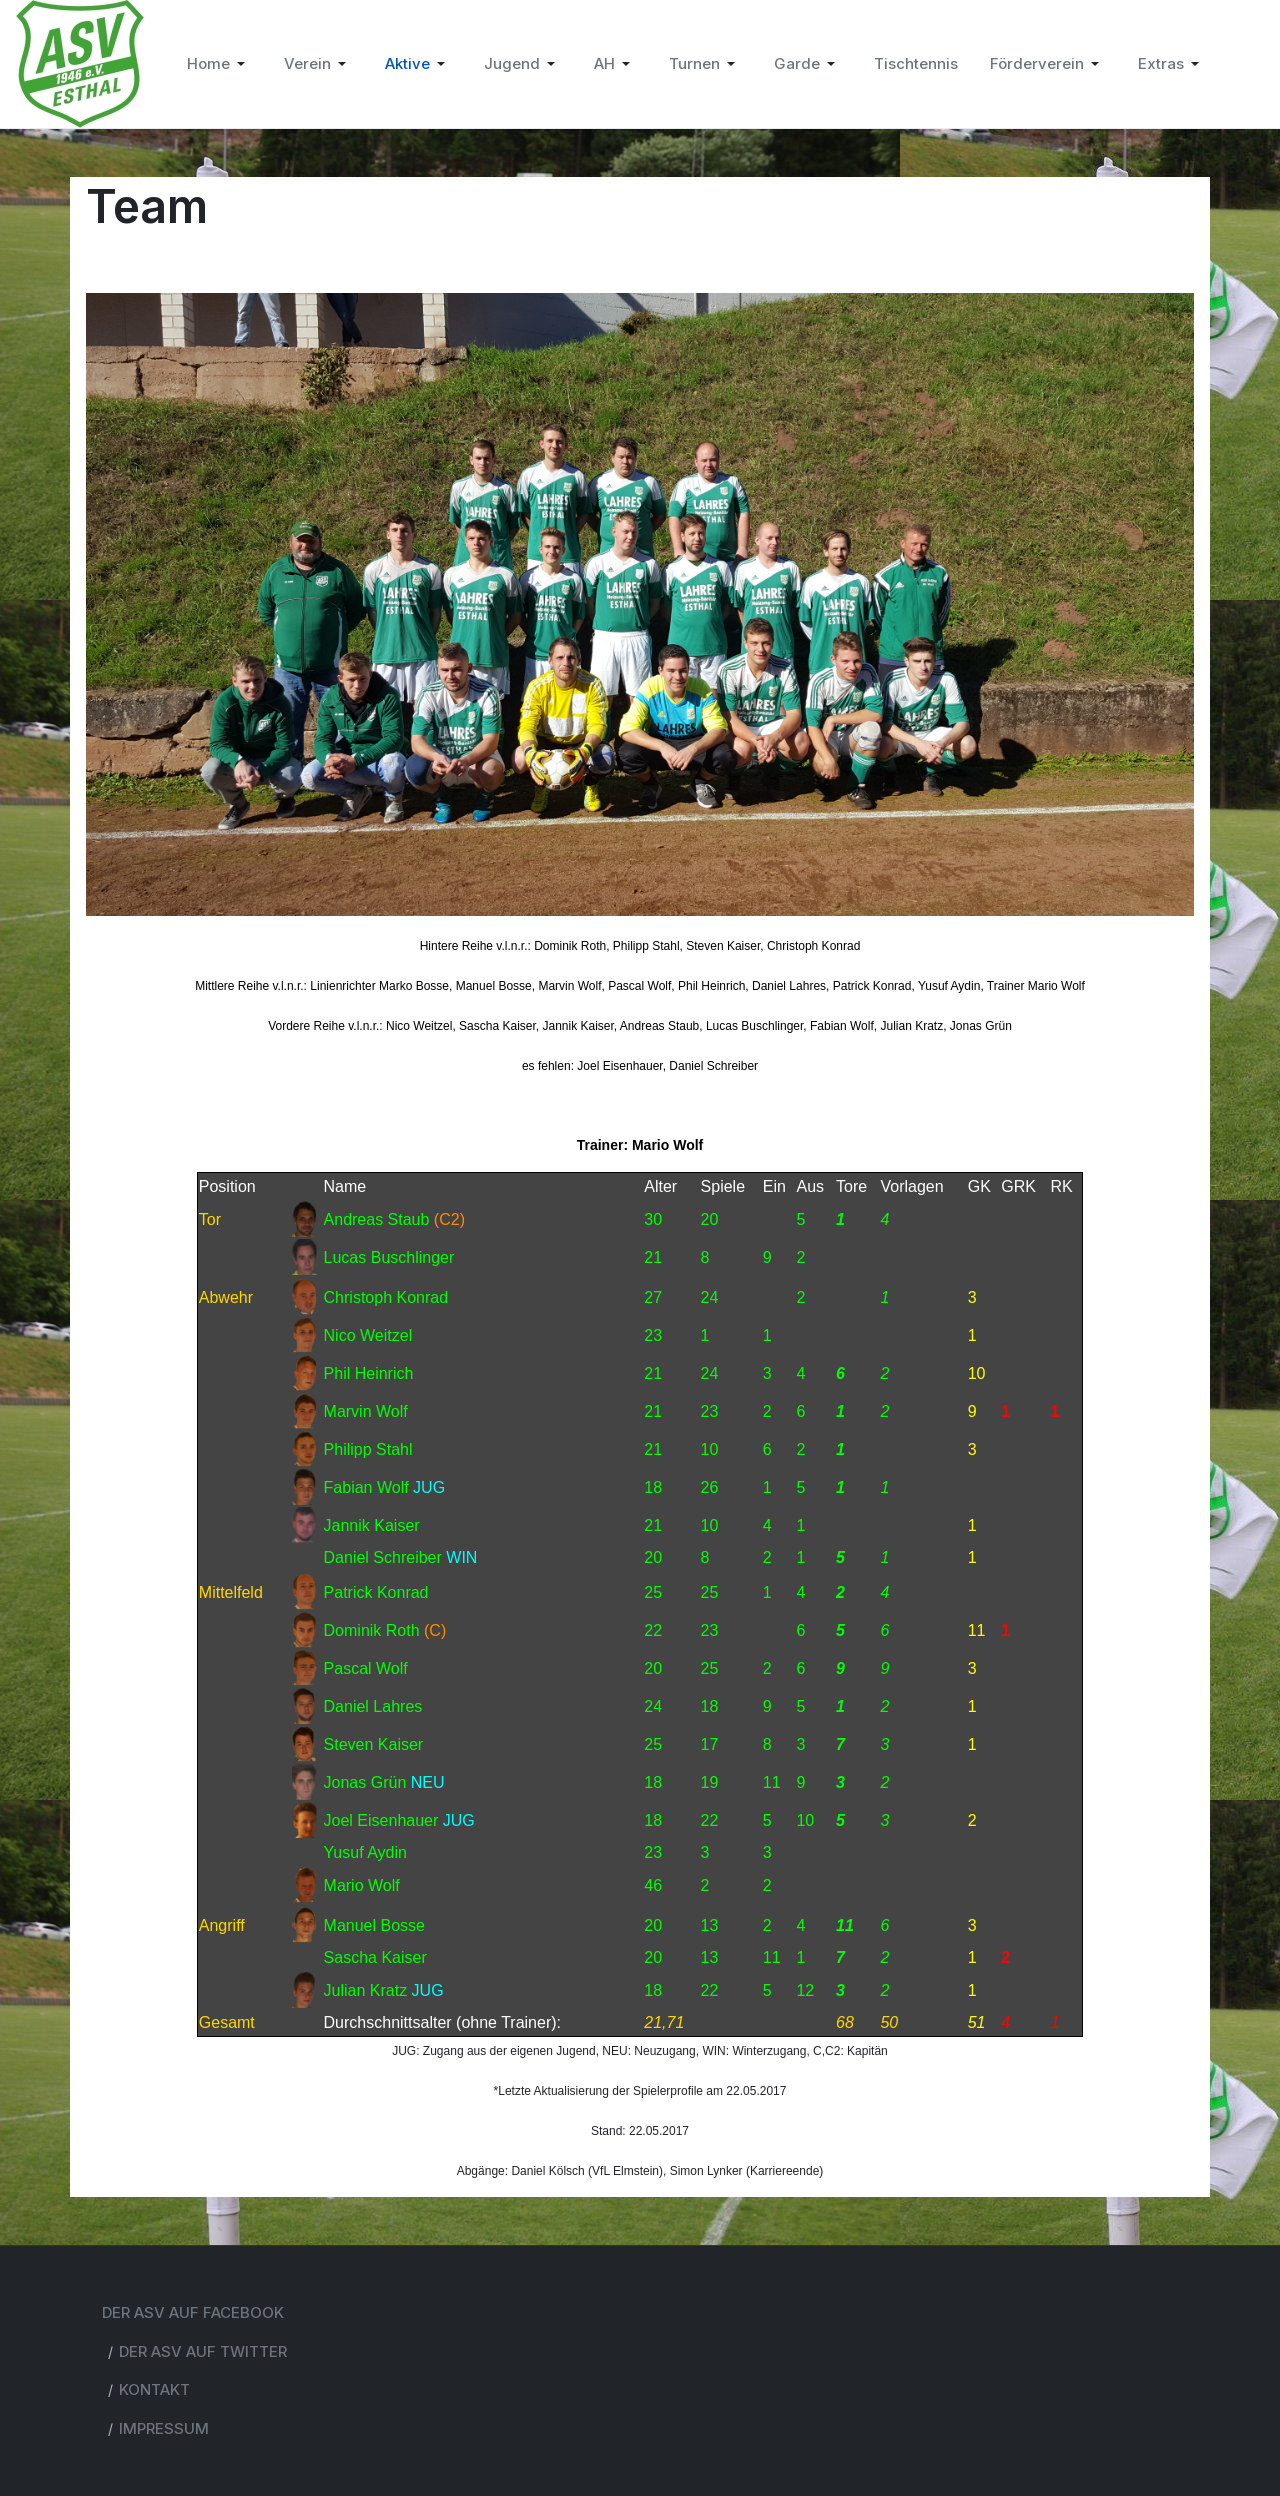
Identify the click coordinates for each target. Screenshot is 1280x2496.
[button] (219, 64)
